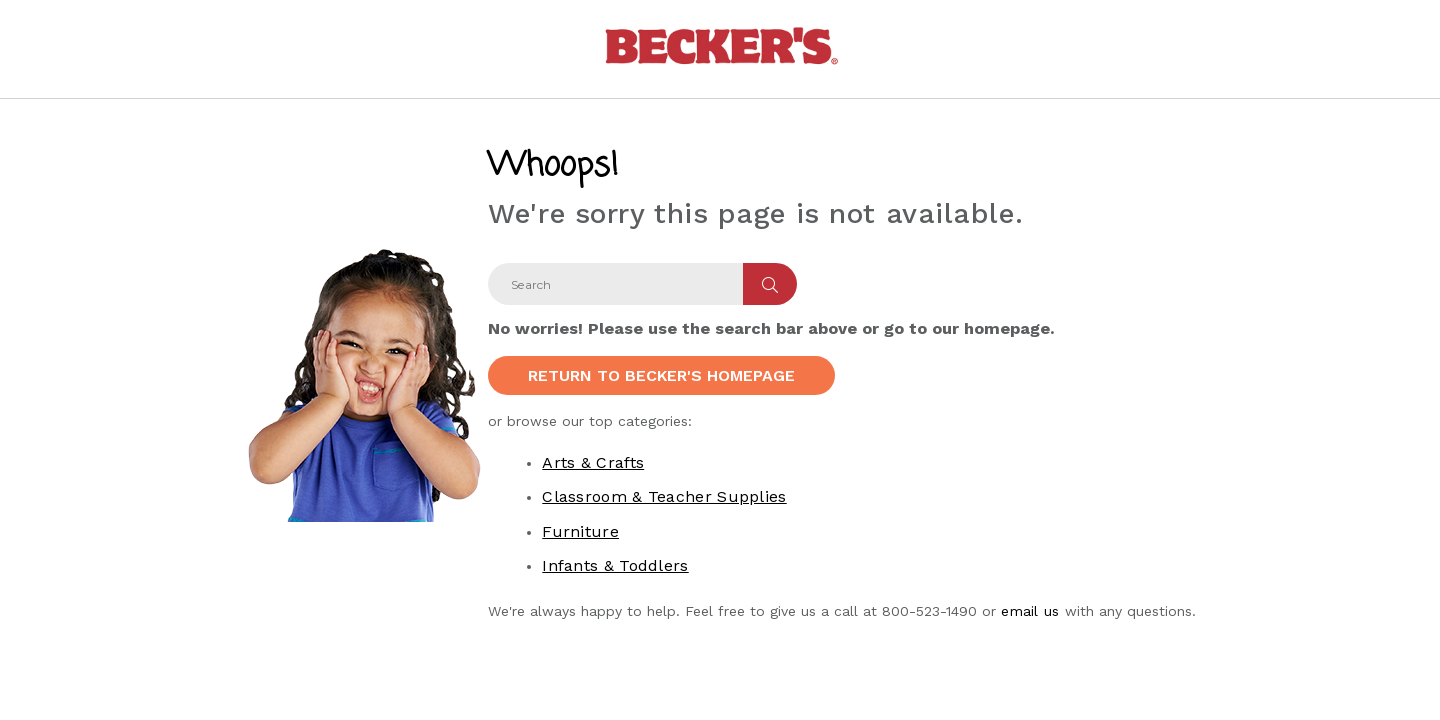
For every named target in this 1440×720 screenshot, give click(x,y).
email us (1030, 611)
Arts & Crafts (593, 462)
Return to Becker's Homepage (661, 375)
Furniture (580, 531)
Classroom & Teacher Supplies (664, 496)
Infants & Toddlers (615, 565)
